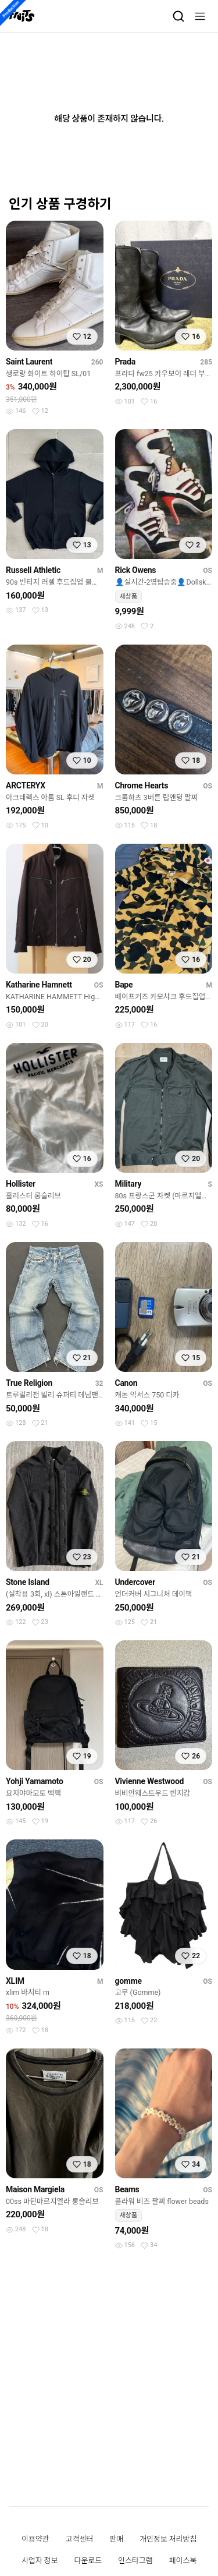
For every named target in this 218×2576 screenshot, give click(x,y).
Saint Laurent (29, 361)
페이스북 (183, 2560)
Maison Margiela (35, 2189)
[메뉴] (200, 16)
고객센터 (80, 2539)
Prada (125, 361)
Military (128, 1183)
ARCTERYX (25, 785)
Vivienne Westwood (149, 1781)
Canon (126, 1383)
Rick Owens (135, 570)
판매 (116, 2539)
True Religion (29, 1383)
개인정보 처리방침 (168, 2539)
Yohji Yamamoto (34, 1781)
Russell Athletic (33, 570)
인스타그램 (135, 2560)
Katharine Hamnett (39, 984)
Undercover (135, 1582)
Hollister (20, 1183)
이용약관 (35, 2539)
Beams (127, 2189)
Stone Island (27, 1582)
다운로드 (88, 2560)
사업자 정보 (40, 2560)
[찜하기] (82, 336)
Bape (124, 984)
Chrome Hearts (142, 785)
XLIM (15, 1981)
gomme (128, 1981)
